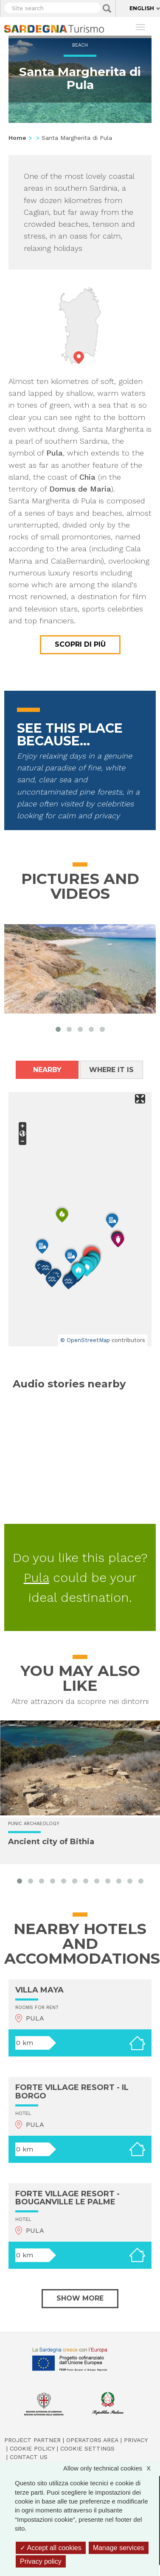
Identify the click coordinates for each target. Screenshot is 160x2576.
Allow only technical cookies (111, 2468)
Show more (80, 2298)
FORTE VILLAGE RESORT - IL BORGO (72, 2092)
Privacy (136, 2440)
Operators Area (92, 2440)
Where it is (111, 1070)
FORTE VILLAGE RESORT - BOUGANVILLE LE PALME (67, 2198)
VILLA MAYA (39, 1990)
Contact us (29, 2457)
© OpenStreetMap (85, 1340)
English (141, 8)
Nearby (47, 1070)
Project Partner (32, 2440)
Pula (36, 1577)
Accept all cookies (50, 2547)
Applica (107, 8)
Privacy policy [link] (41, 2561)
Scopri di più (80, 644)
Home (17, 137)
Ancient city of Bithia (51, 1841)
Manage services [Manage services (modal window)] (118, 2547)
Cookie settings (87, 2448)
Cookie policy (32, 2448)
